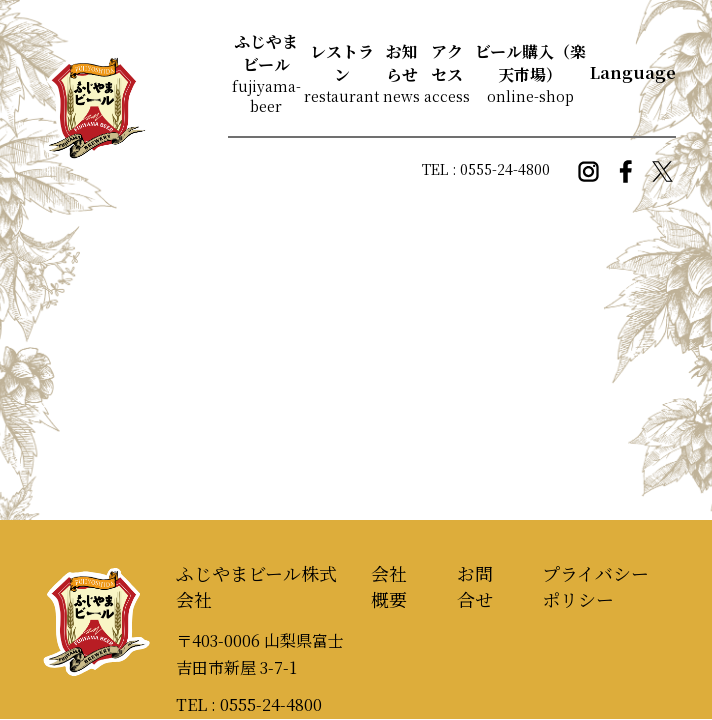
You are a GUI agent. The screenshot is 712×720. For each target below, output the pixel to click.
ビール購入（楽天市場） (530, 63)
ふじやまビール (266, 53)
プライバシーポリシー (595, 586)
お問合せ (475, 586)
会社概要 (389, 586)
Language (633, 72)
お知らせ (402, 63)
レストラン (342, 63)
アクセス (447, 63)
